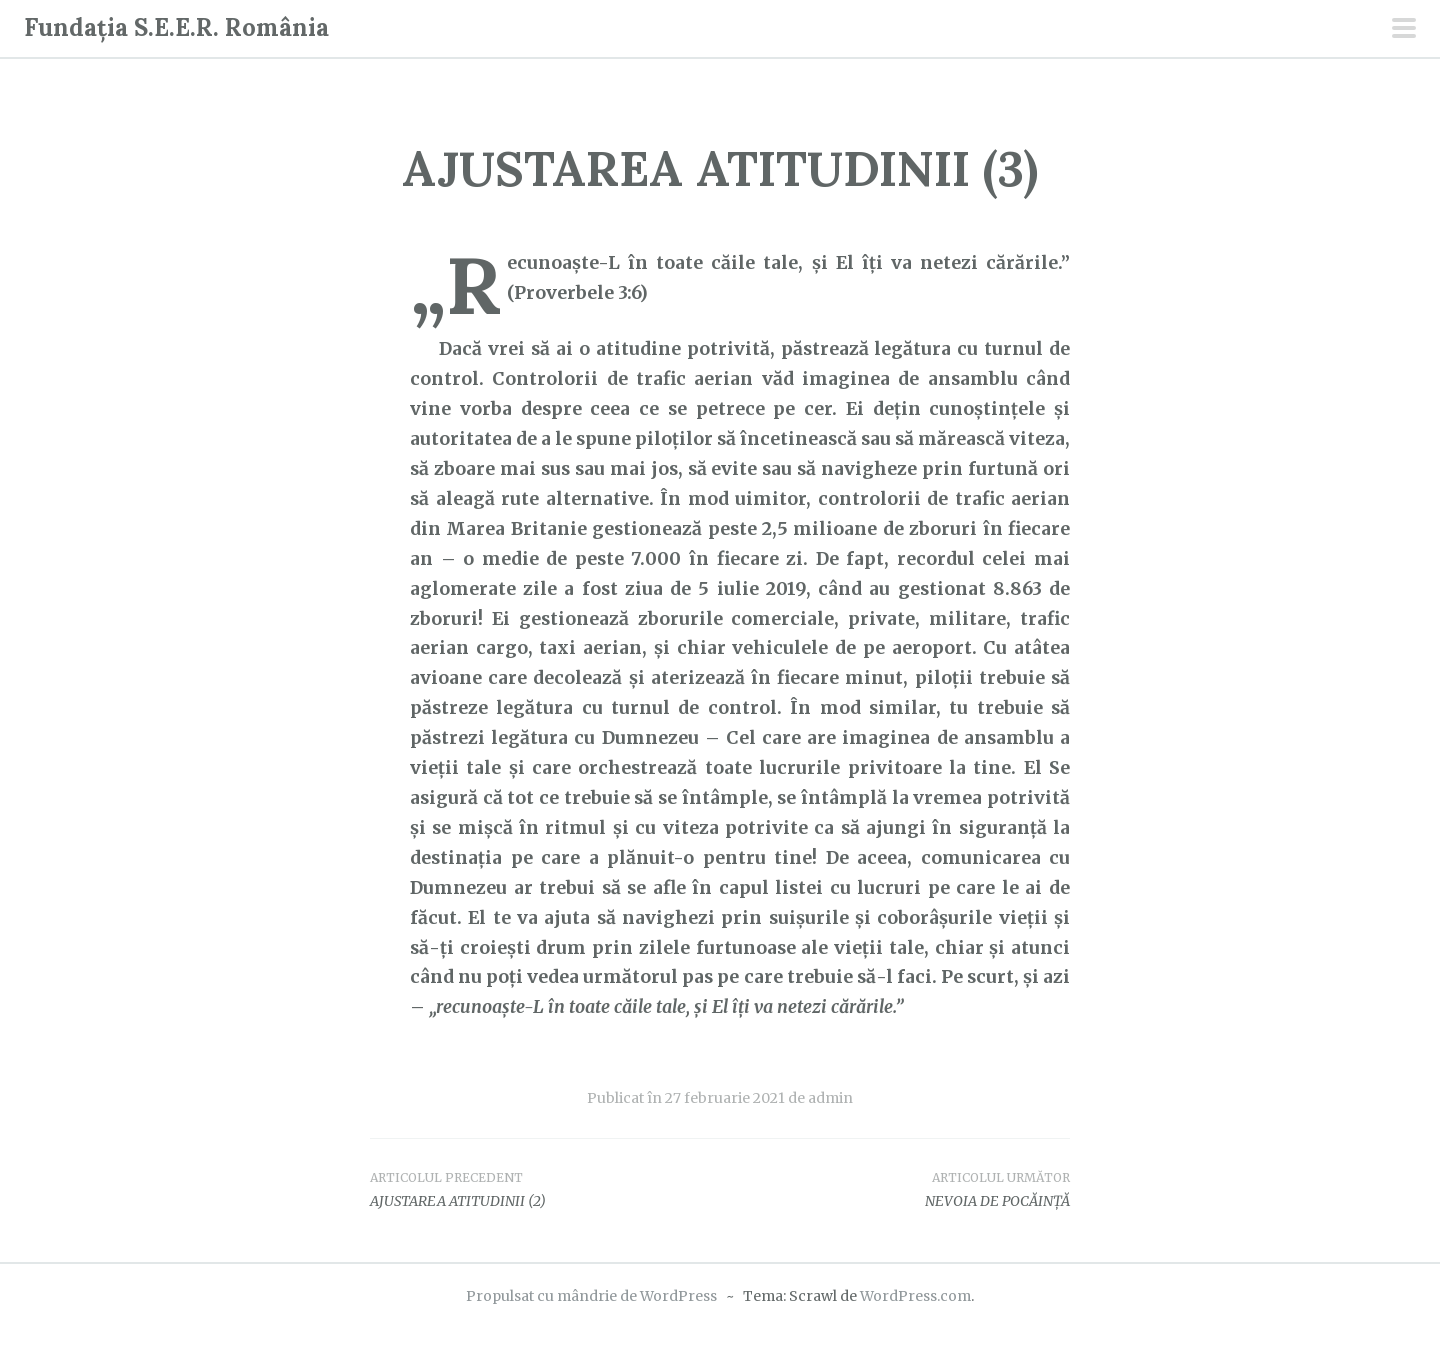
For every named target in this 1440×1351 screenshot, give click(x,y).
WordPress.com (915, 1296)
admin (830, 1098)
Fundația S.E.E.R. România (176, 27)
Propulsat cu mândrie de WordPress (591, 1296)
